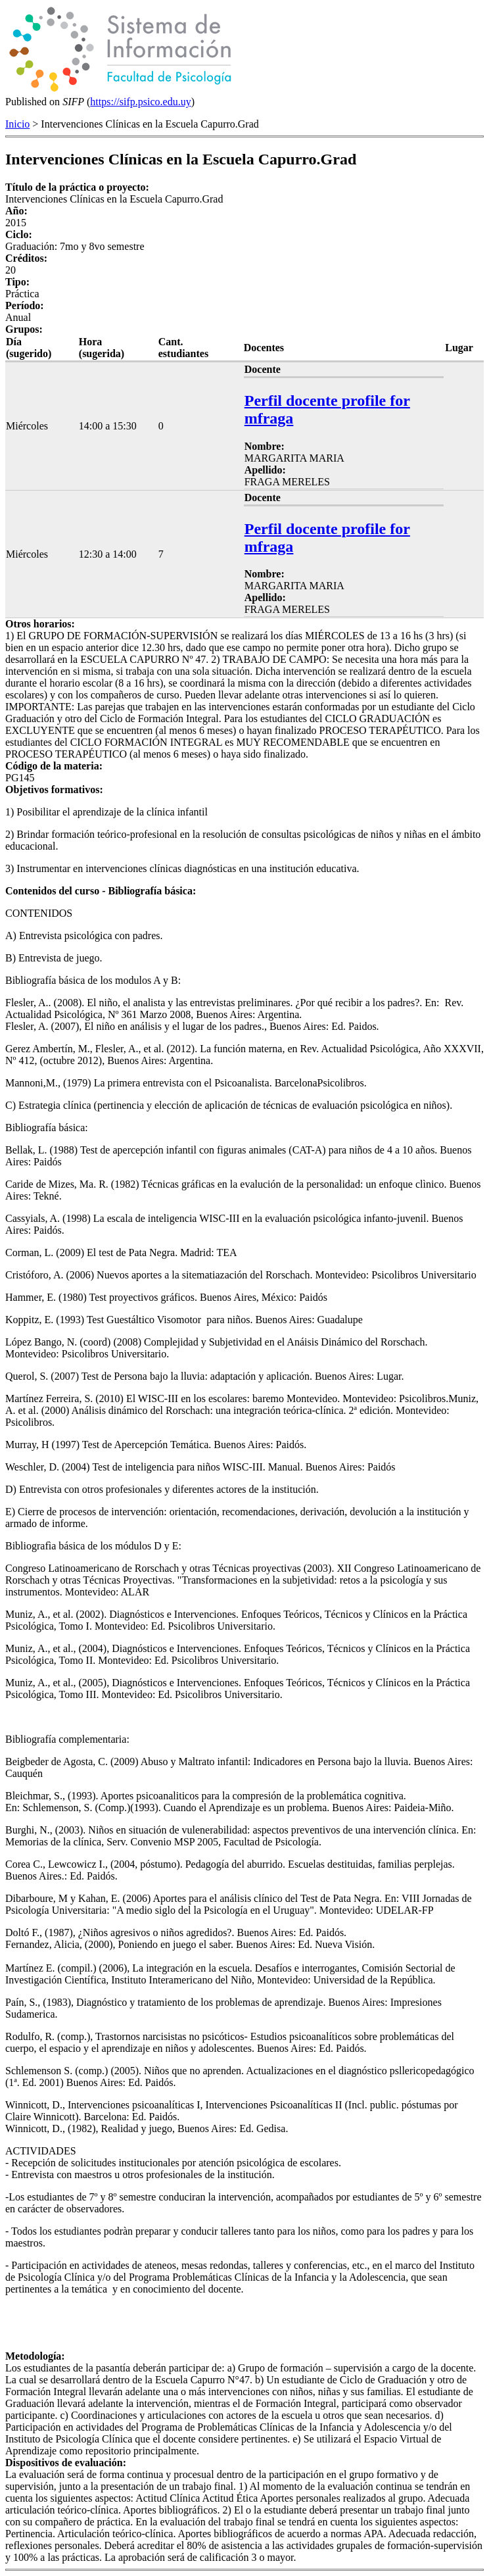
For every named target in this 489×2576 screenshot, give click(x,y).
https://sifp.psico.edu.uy (140, 101)
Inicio (17, 124)
